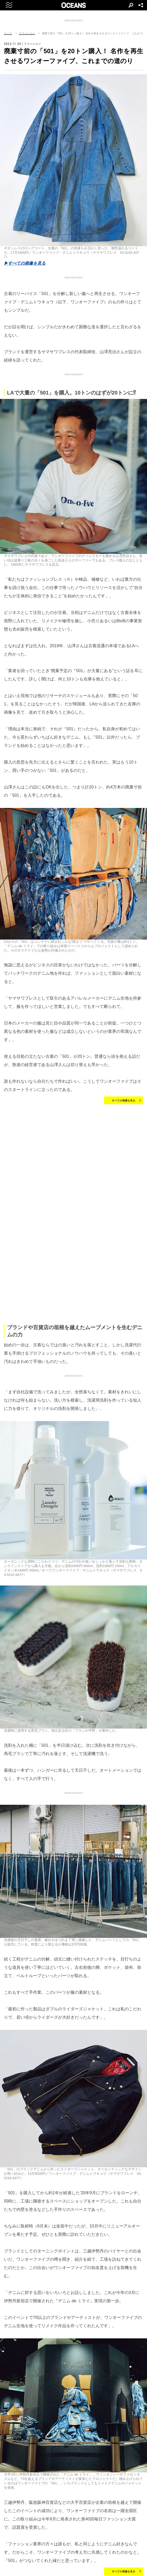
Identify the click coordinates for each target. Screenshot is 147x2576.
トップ (8, 33)
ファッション (27, 33)
